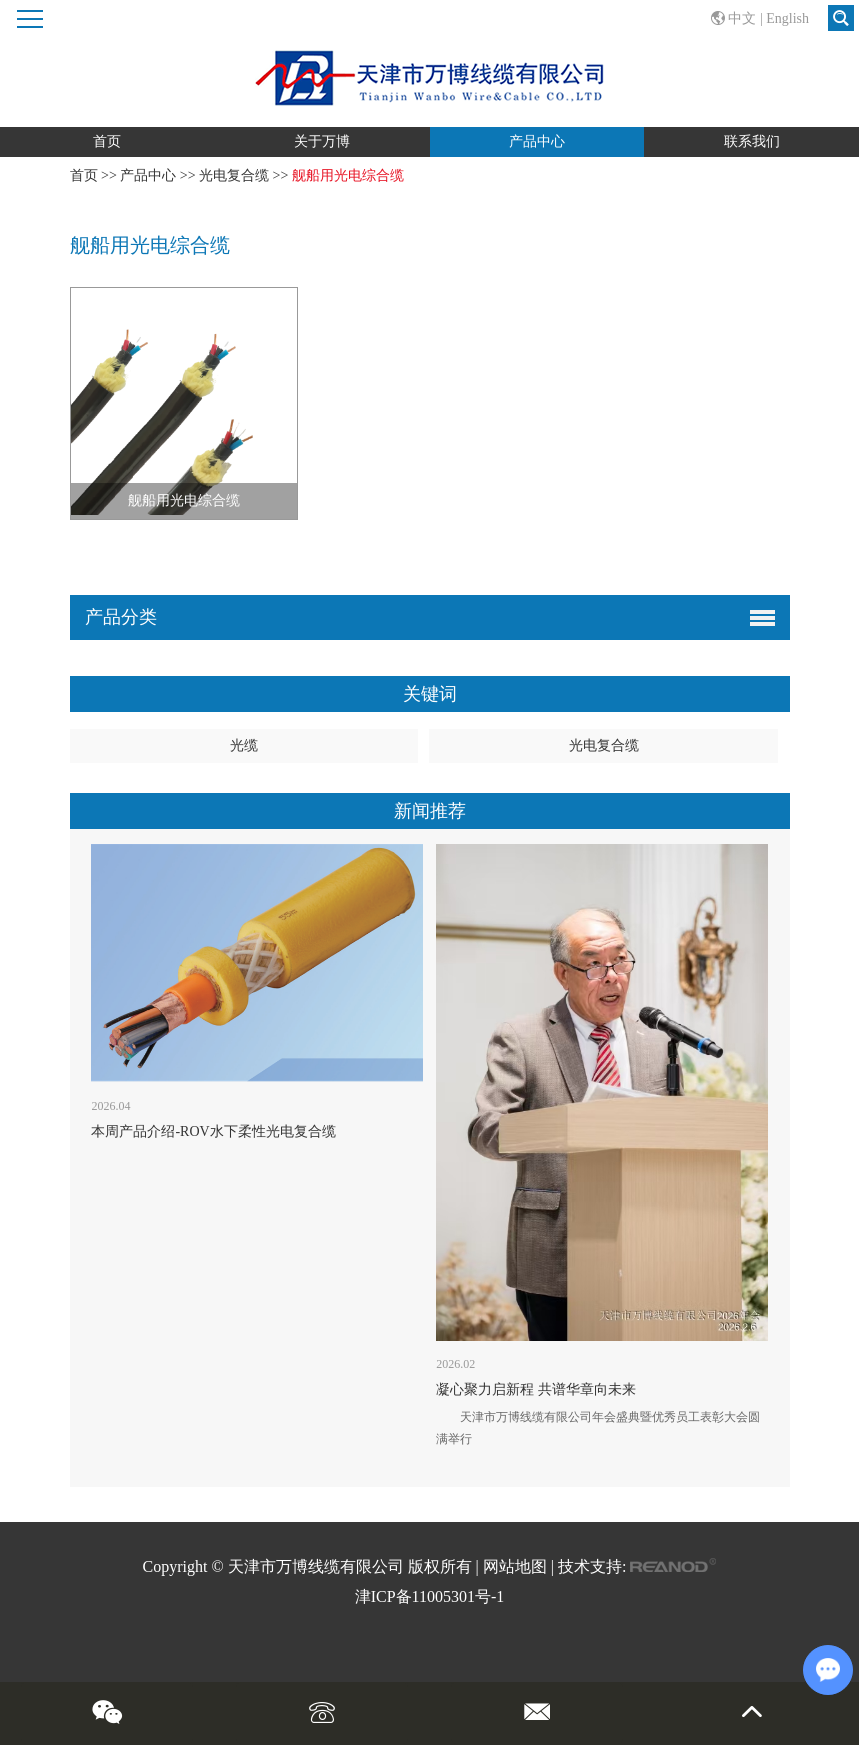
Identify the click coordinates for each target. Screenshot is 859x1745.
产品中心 (537, 141)
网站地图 (515, 1566)
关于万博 (322, 141)
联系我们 (752, 141)
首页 (107, 141)
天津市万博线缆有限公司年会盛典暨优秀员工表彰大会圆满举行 (598, 1428)
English (787, 18)
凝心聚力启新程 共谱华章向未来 (536, 1389)
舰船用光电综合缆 (348, 175)
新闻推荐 (430, 811)
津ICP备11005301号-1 (430, 1596)
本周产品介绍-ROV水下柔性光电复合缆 (213, 1131)
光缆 (244, 745)
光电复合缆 (234, 175)
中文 (742, 18)
